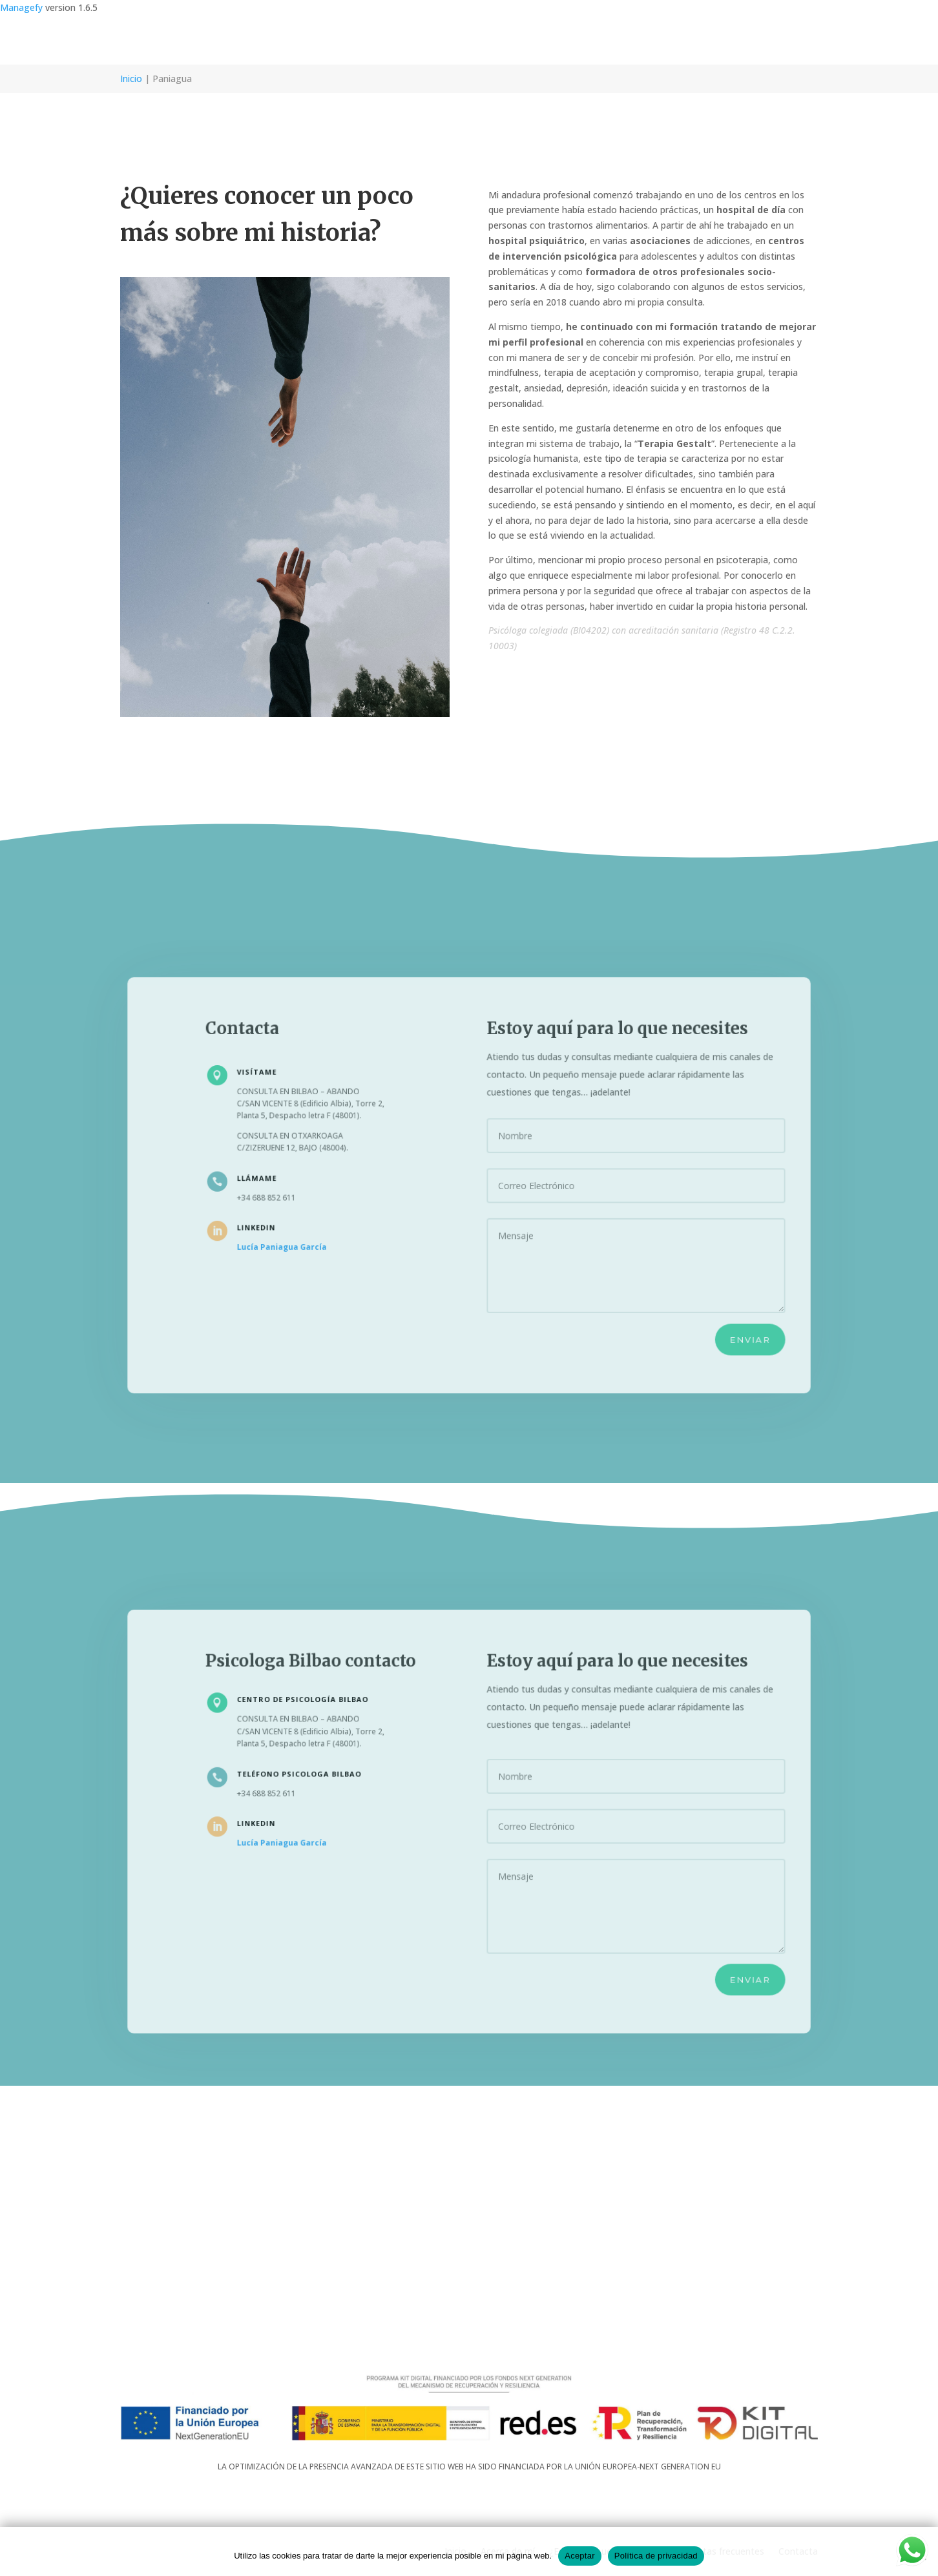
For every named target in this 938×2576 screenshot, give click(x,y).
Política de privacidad (656, 2555)
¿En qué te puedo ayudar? (603, 40)
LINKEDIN (273, 1224)
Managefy (22, 7)
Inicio (455, 40)
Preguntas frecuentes (718, 40)
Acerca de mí (508, 40)
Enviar (728, 1327)
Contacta (798, 40)
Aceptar (580, 2555)
